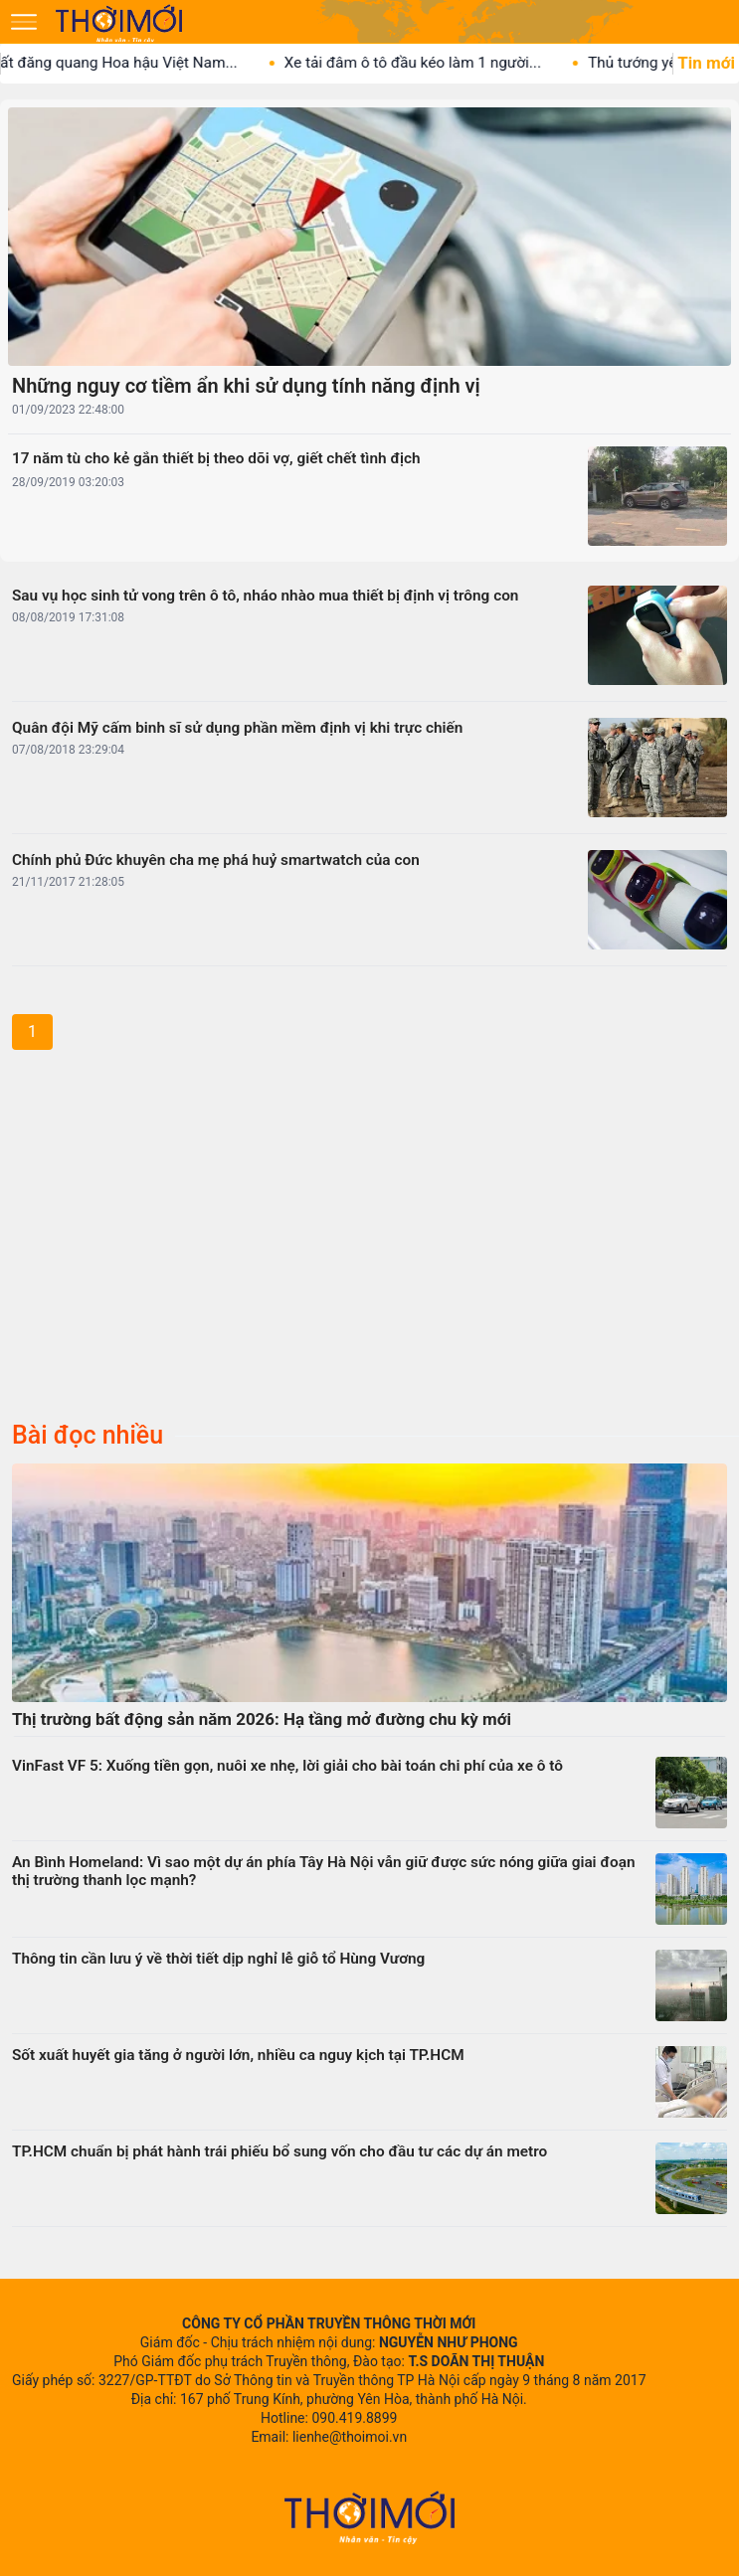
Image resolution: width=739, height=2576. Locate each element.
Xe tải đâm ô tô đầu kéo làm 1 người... (431, 63)
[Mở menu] (24, 22)
